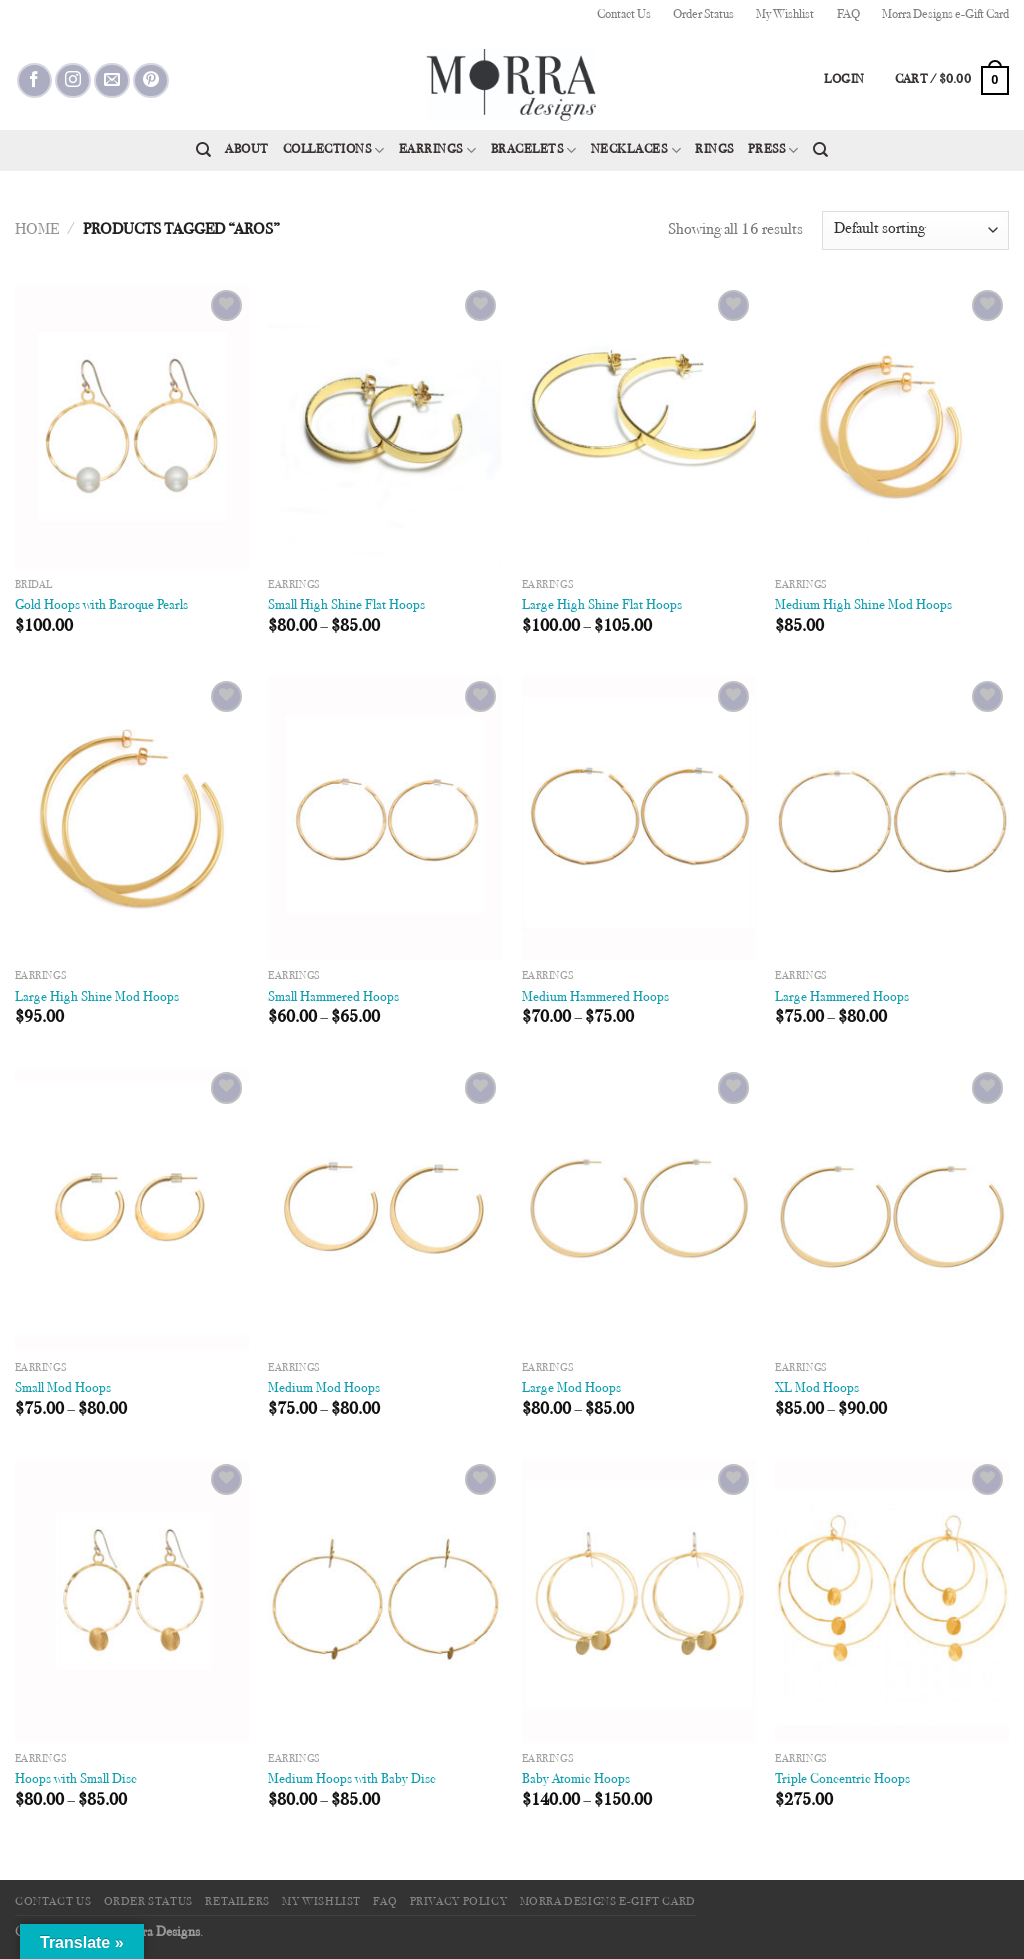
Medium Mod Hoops (324, 1388)
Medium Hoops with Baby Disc (352, 1779)
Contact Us (624, 15)
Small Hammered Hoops (333, 997)
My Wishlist (785, 15)
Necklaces (636, 150)
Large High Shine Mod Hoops (97, 997)
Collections (334, 150)
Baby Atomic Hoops (576, 1779)
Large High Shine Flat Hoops (602, 605)
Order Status (703, 15)
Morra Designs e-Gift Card (945, 15)
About (247, 150)
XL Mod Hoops (817, 1388)
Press (773, 150)
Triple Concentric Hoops (842, 1779)
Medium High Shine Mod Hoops (863, 605)
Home (37, 230)
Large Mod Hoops (571, 1388)
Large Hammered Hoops (842, 997)
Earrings (438, 150)
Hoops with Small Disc (76, 1779)
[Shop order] (915, 230)
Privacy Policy (459, 1902)
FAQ (848, 15)
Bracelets (534, 150)
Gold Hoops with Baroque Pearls (101, 605)
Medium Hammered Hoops (595, 997)
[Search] (203, 150)
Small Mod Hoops (63, 1388)
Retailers (237, 1902)
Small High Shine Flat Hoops (346, 605)
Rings (714, 150)
